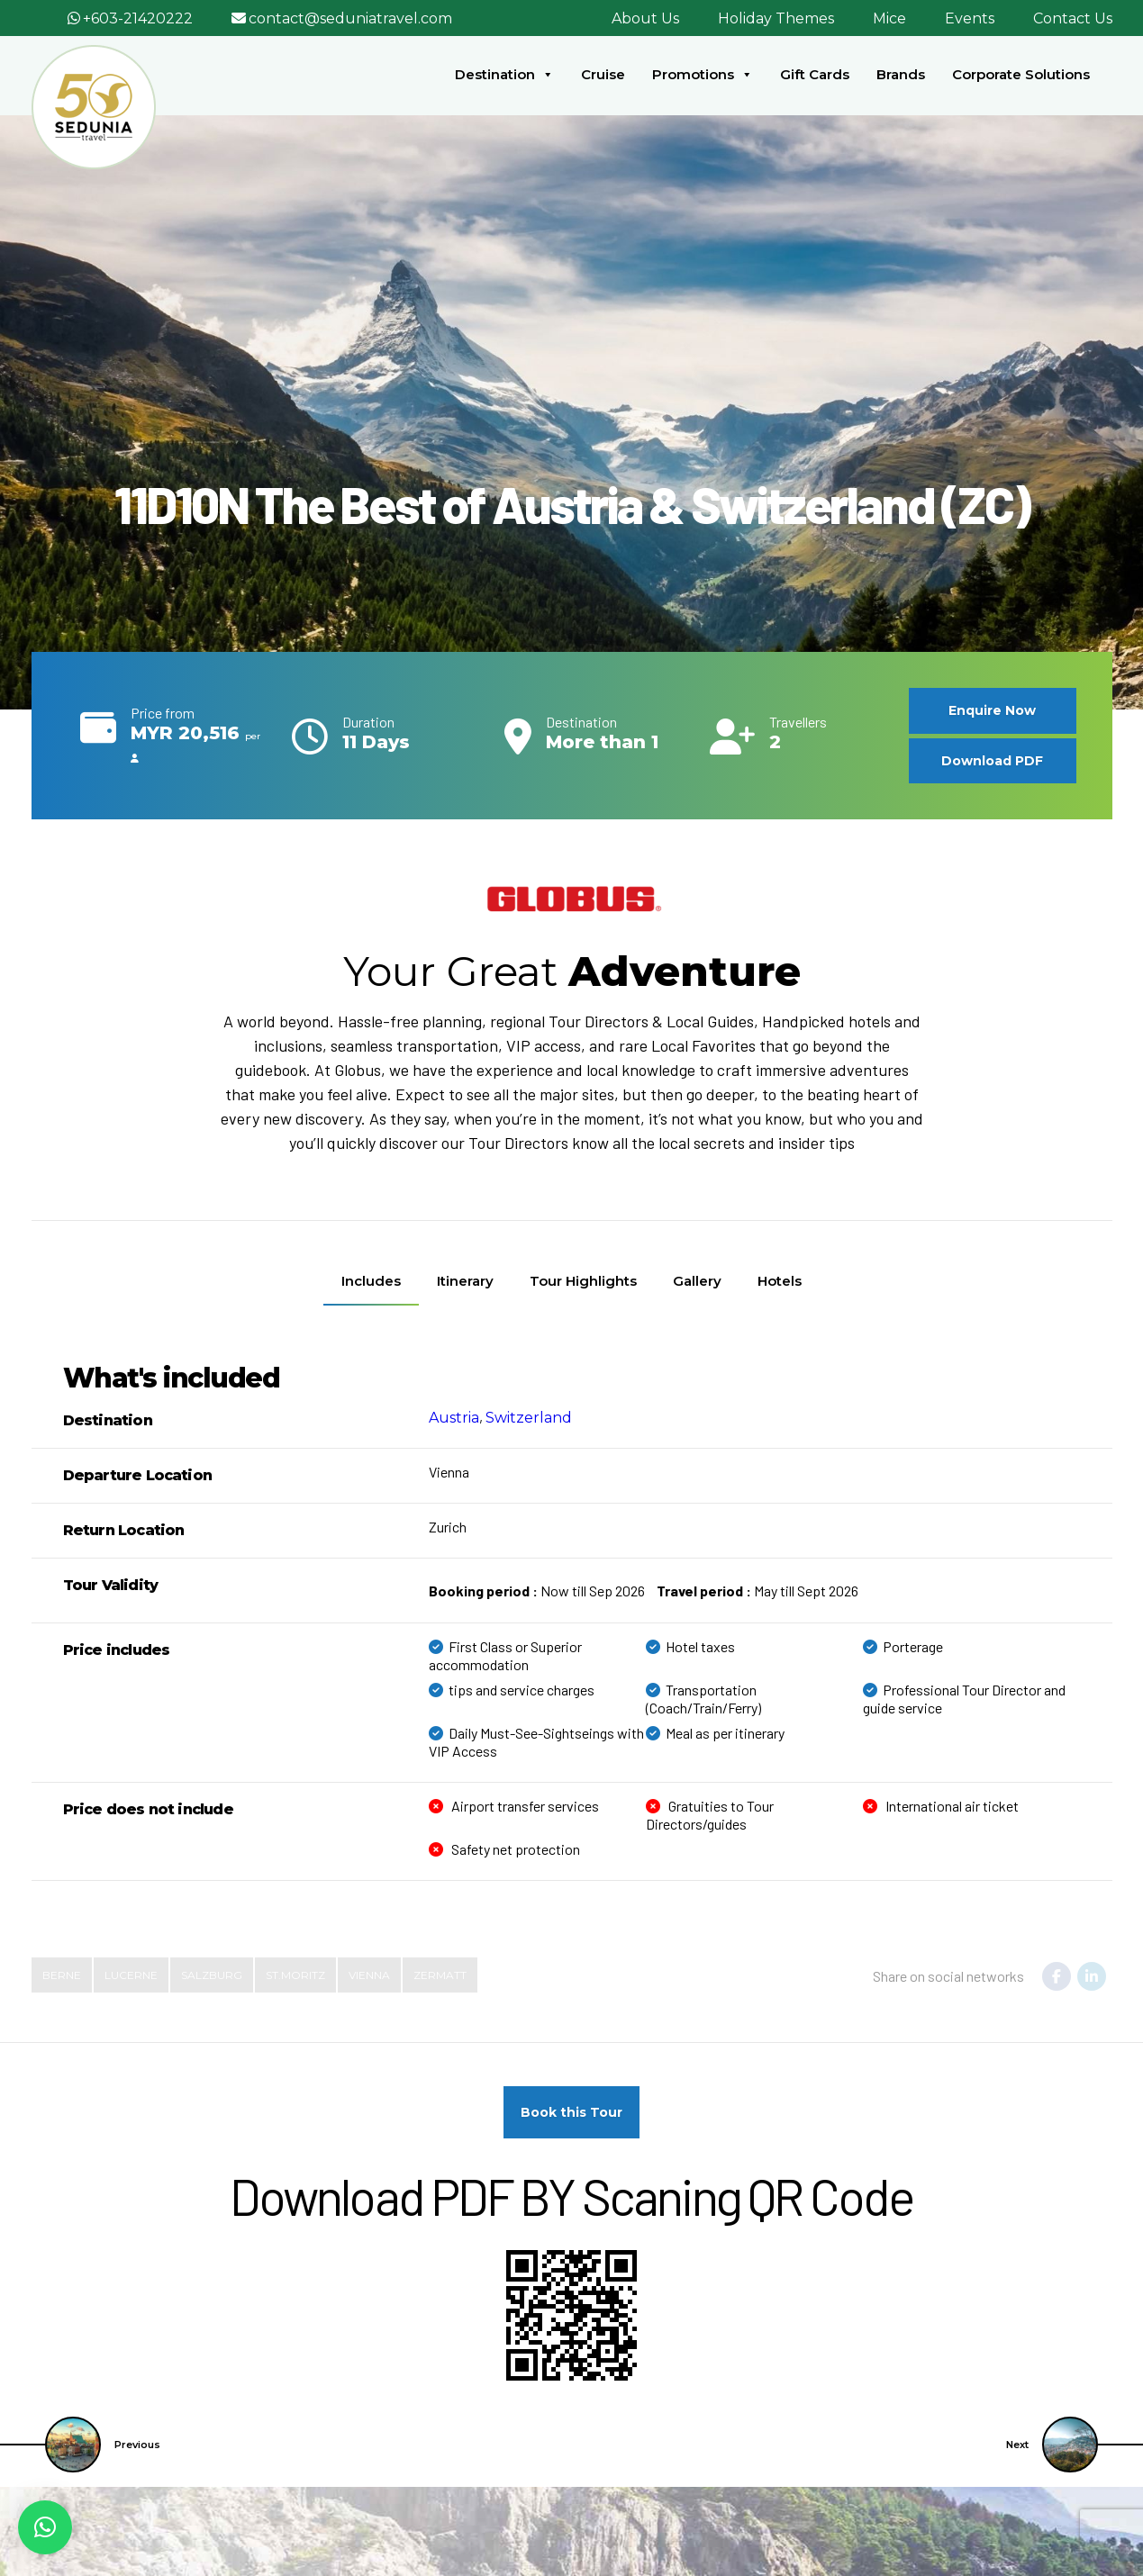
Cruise (603, 74)
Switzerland (528, 1416)
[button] (45, 2527)
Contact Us (1072, 18)
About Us (645, 18)
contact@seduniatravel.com (350, 18)
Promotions (702, 75)
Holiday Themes (776, 18)
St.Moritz (295, 1974)
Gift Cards (814, 74)
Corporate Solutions (1021, 74)
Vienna (369, 1974)
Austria (454, 1416)
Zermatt (440, 1974)
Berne (61, 1974)
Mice (889, 18)
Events (969, 18)
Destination (504, 75)
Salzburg (211, 1974)
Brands (900, 74)
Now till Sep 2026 (537, 1589)
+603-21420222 (138, 18)
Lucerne (131, 1974)
